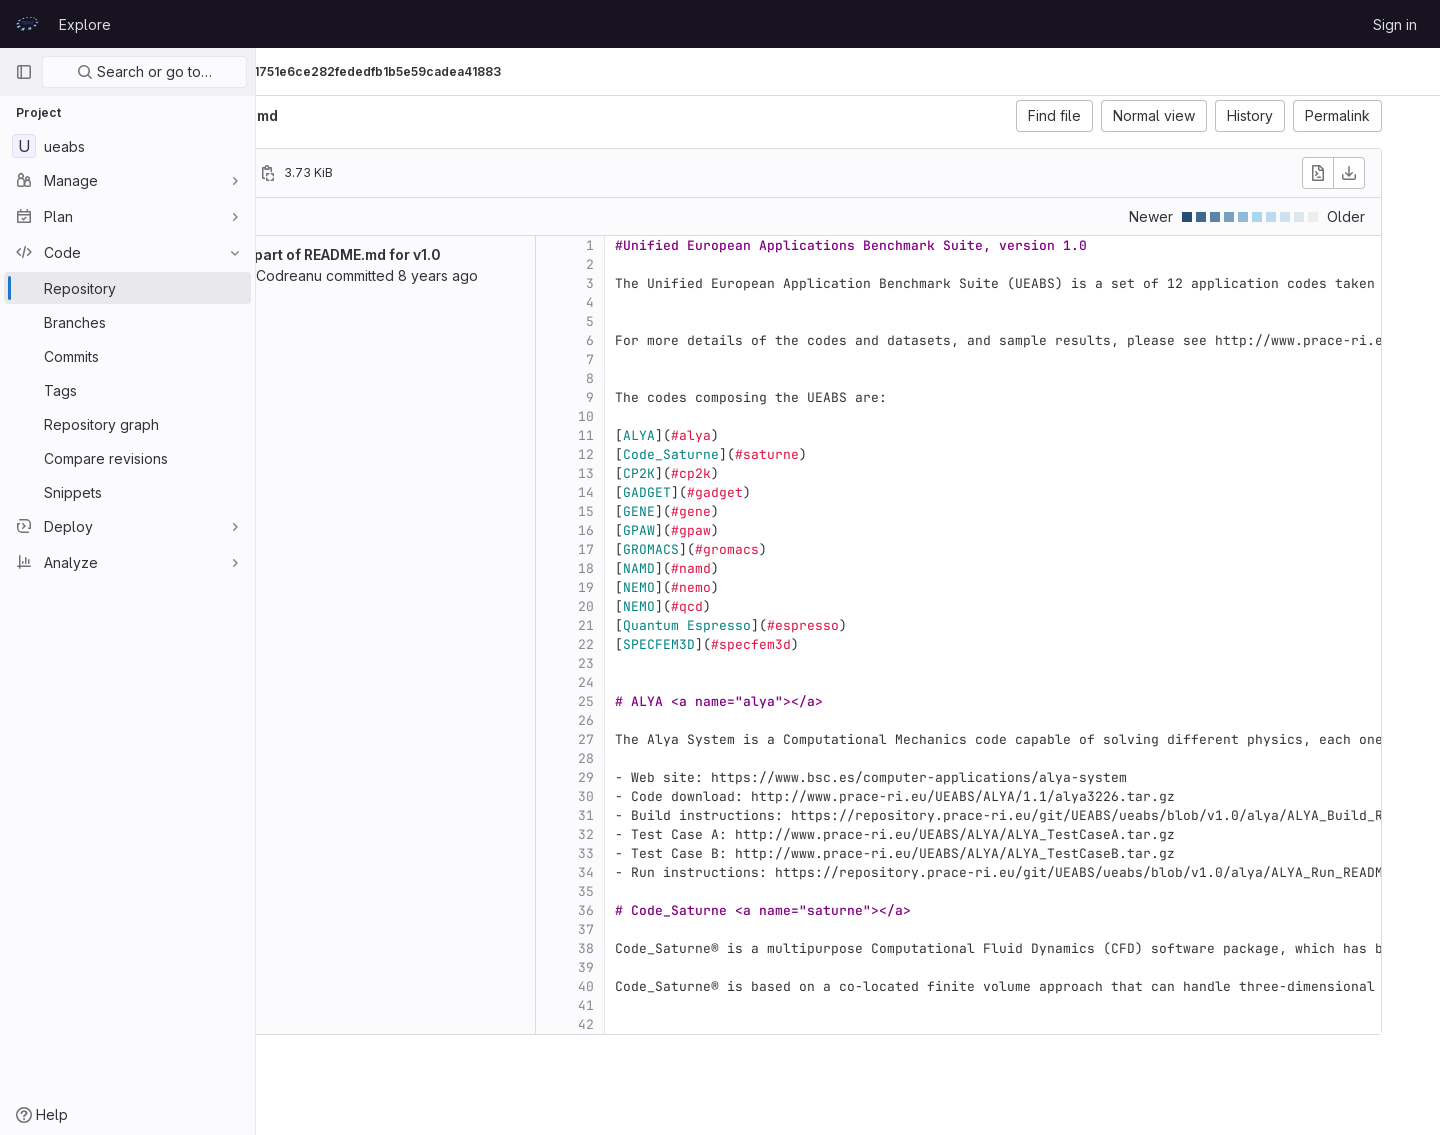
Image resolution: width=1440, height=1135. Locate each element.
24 (732, 682)
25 (732, 701)
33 (732, 853)
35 (732, 891)
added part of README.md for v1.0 (469, 254)
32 (732, 834)
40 (732, 986)
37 (732, 929)
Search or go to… (144, 71)
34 (732, 872)
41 (732, 1005)
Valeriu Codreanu (410, 275)
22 (732, 644)
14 (732, 492)
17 (732, 549)
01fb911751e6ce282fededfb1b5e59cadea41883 (539, 71)
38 (732, 948)
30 (732, 796)
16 (732, 530)
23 (732, 663)
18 (732, 568)
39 (732, 967)
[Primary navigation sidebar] (24, 72)
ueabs (300, 115)
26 (732, 720)
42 (732, 1024)
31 (732, 815)
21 (732, 625)
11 (732, 435)
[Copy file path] (414, 173)
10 (732, 416)
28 (732, 758)
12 (732, 454)
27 (732, 739)
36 (732, 910)
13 (732, 473)
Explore (85, 24)
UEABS (300, 71)
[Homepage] (27, 24)
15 (732, 511)
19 (732, 587)
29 (732, 777)
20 (732, 606)
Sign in (1395, 24)
